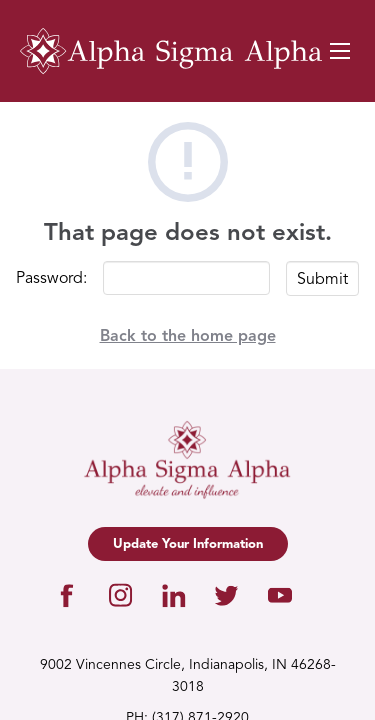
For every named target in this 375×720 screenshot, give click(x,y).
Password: (51, 279)
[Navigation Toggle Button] (340, 51)
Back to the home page (188, 337)
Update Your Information (188, 544)
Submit (322, 280)
